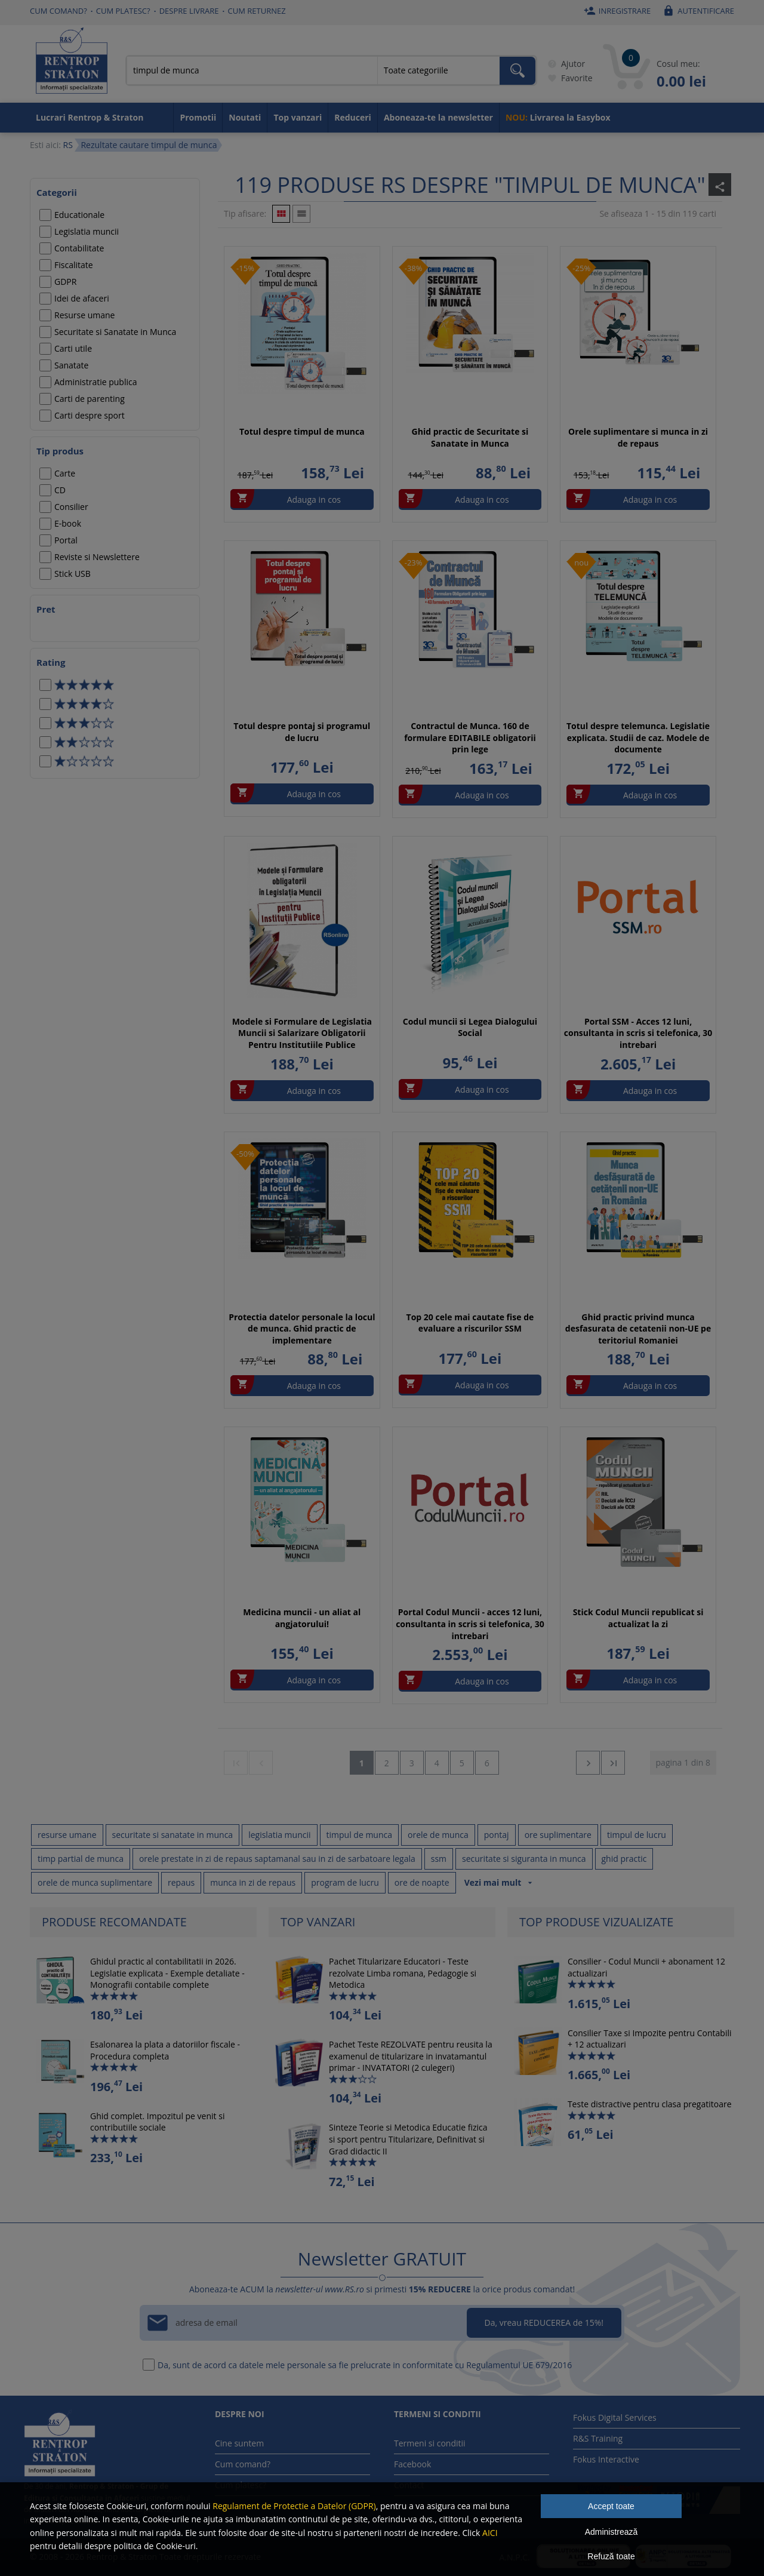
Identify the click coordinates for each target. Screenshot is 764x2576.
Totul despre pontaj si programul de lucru (301, 731)
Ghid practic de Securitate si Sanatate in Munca (470, 437)
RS (67, 144)
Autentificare (697, 10)
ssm (438, 1858)
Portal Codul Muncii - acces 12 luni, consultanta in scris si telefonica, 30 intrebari (470, 1623)
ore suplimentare (558, 1834)
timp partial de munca (81, 1858)
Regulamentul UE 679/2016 (519, 2365)
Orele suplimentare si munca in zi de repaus (638, 437)
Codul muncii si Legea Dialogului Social (470, 1027)
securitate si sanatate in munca (172, 1834)
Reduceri (352, 117)
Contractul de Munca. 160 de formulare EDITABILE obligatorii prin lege (470, 737)
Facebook (412, 2464)
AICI (490, 2532)
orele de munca (438, 1834)
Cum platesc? (123, 10)
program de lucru (345, 1882)
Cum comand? (58, 10)
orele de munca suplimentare (95, 1882)
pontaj (496, 1834)
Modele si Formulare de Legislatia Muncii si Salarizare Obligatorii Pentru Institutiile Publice (302, 1033)
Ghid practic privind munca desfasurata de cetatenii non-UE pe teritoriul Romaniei (638, 1328)
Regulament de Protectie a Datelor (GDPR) (293, 2506)
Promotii (198, 117)
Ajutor (564, 64)
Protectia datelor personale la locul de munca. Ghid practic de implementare (302, 1328)
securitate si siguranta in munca (524, 1858)
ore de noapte (422, 1882)
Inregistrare (616, 10)
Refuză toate (610, 2556)
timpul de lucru (636, 1834)
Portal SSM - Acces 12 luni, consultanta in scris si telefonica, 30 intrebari (638, 1033)
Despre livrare (189, 10)
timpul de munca (359, 1834)
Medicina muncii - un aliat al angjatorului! (302, 1618)
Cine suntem (239, 2443)
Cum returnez (257, 10)
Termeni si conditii (430, 2443)
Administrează (611, 2532)
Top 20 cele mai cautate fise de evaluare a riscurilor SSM (470, 1323)
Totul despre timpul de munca (302, 431)
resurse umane (67, 1834)
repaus (181, 1882)
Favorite (568, 78)
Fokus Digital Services (615, 2417)
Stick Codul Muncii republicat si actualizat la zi (638, 1618)
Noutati (245, 117)
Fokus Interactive (606, 2459)
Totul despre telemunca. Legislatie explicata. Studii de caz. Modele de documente (638, 737)
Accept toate (611, 2506)
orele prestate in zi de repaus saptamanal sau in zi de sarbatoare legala (277, 1858)
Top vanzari (297, 117)
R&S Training (598, 2438)
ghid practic (624, 1858)
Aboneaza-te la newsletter (438, 117)
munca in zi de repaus (252, 1882)
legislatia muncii (279, 1834)
